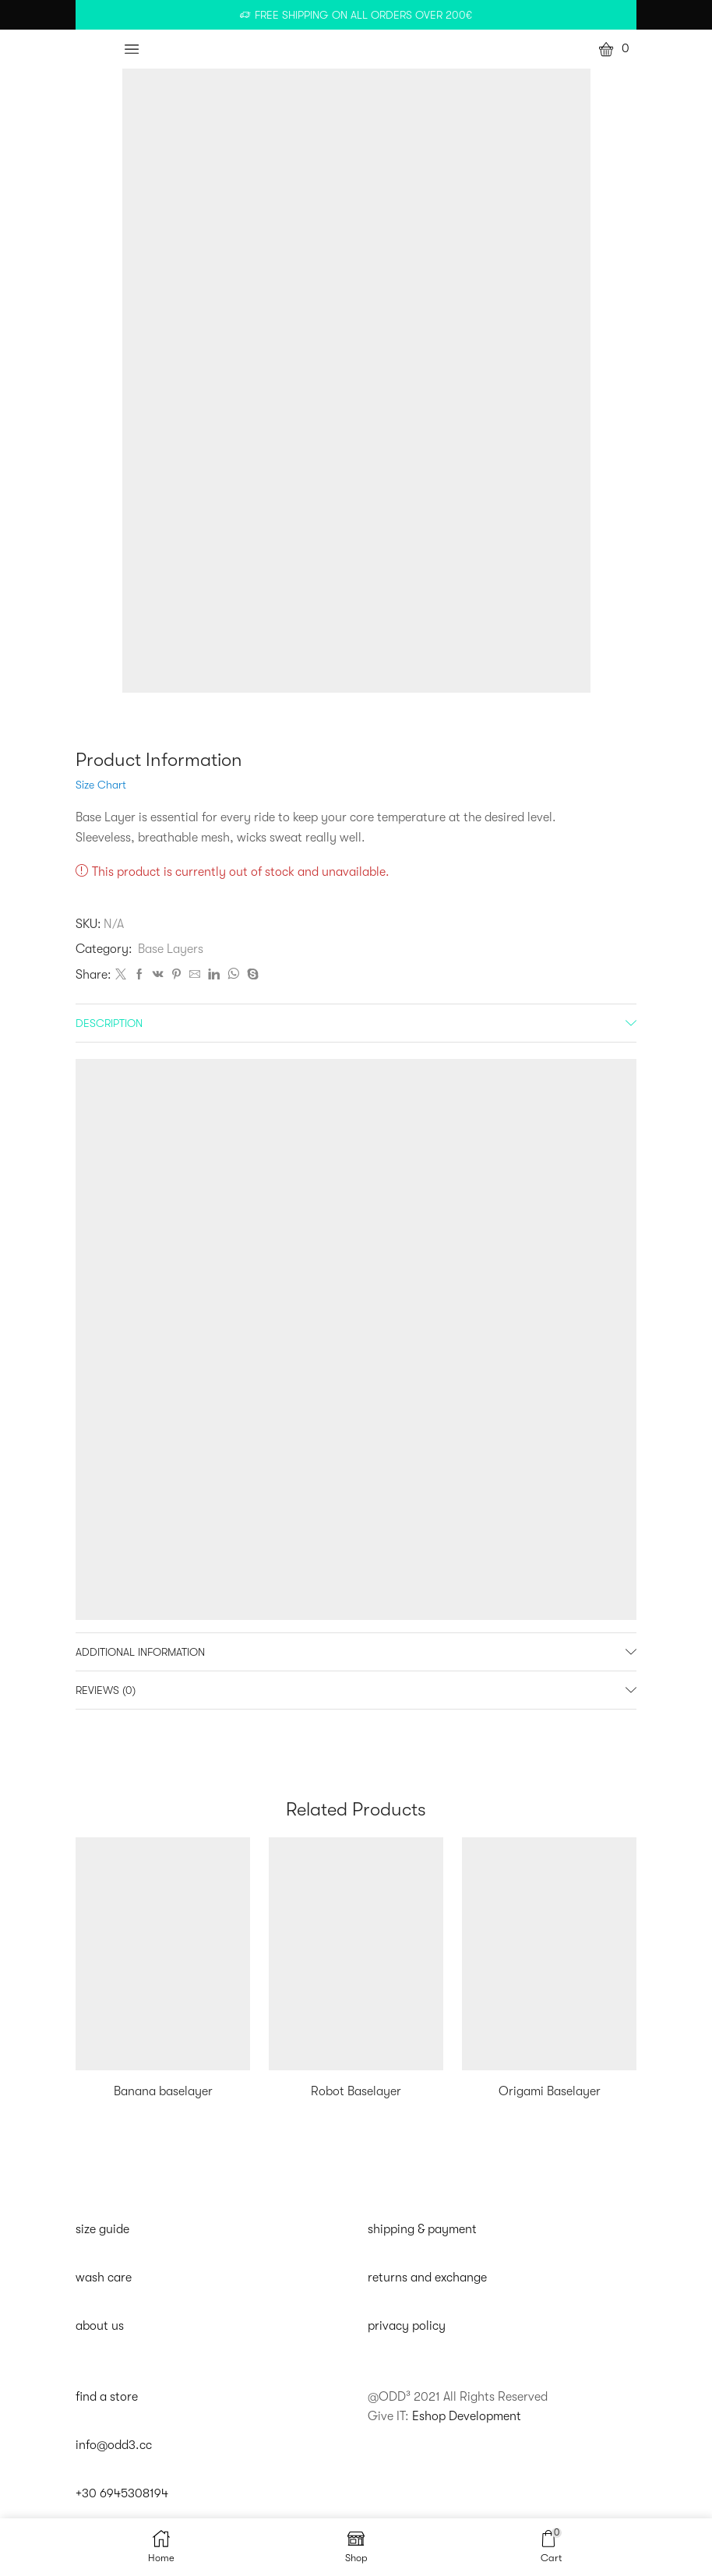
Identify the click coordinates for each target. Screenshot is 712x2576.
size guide (102, 2229)
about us (100, 2326)
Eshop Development (466, 2416)
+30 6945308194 (122, 2493)
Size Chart (101, 784)
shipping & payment (422, 2229)
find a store (107, 2397)
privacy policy (407, 2326)
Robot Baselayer (356, 2091)
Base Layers (170, 949)
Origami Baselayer (550, 2091)
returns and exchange (427, 2278)
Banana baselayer (163, 2091)
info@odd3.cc (114, 2445)
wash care (104, 2278)
